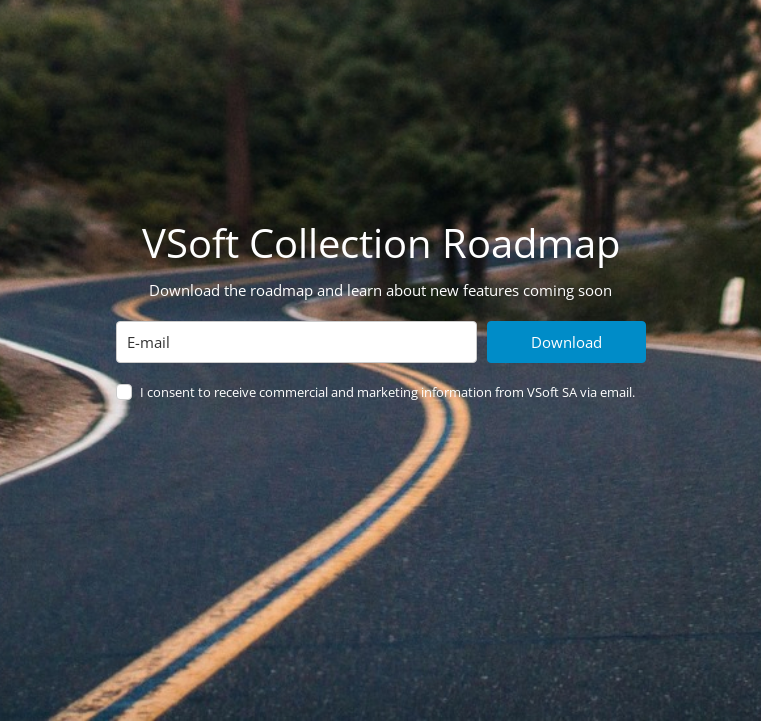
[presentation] (268, 466)
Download (566, 342)
